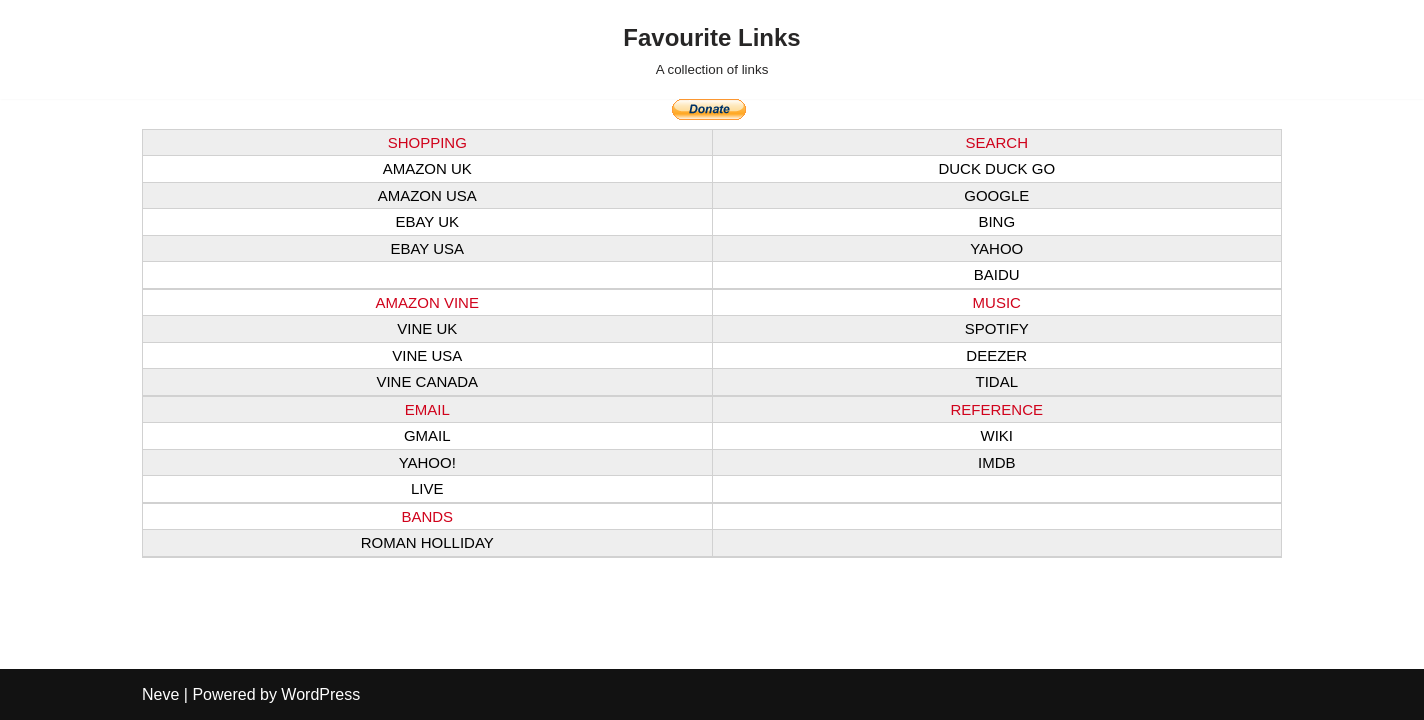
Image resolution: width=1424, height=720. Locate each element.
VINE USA (427, 355)
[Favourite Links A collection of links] (711, 49)
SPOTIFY (997, 328)
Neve (160, 694)
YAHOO (996, 248)
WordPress (320, 694)
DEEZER (996, 355)
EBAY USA (427, 248)
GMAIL (427, 435)
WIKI (997, 435)
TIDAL (996, 381)
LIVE (427, 488)
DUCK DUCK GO (996, 168)
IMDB (997, 462)
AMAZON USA (427, 195)
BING (996, 221)
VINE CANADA (427, 381)
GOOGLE (996, 195)
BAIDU (997, 274)
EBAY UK (427, 221)
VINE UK (427, 328)
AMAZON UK (427, 168)
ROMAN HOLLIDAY (427, 542)
